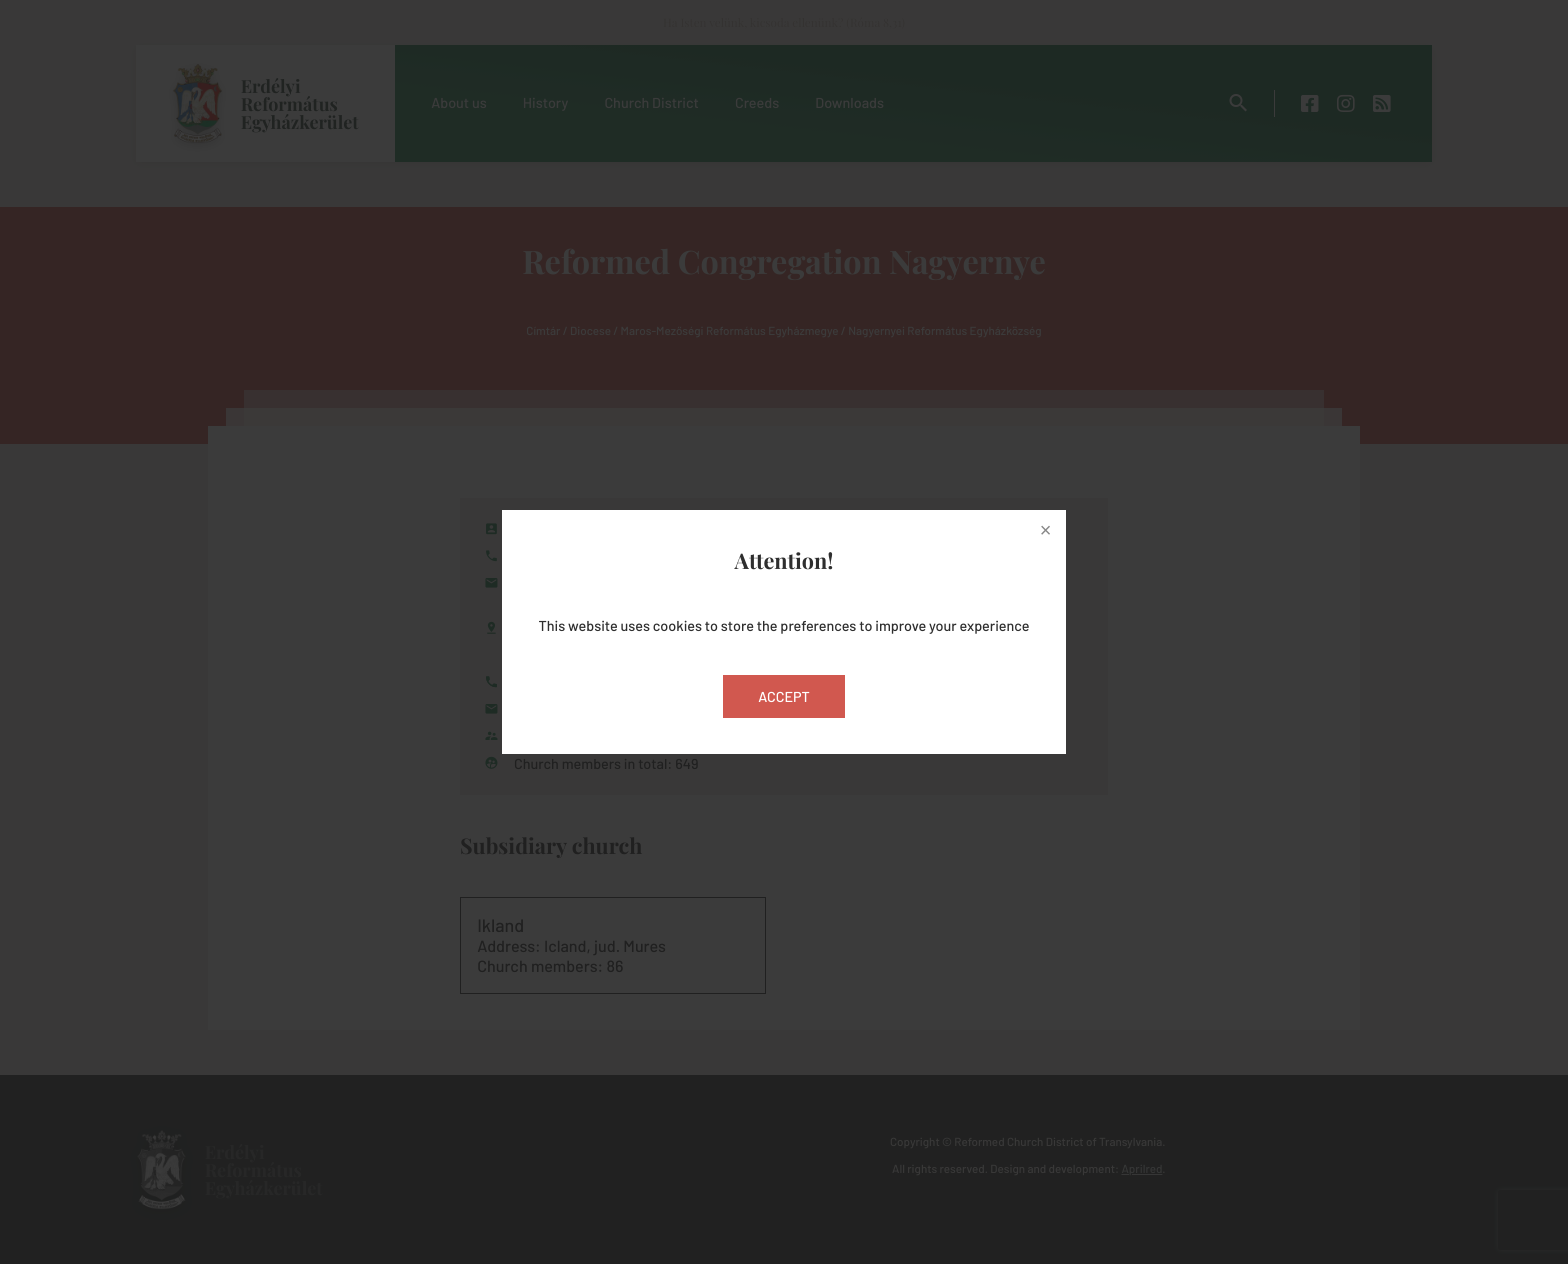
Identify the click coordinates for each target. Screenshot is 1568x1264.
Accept (784, 696)
